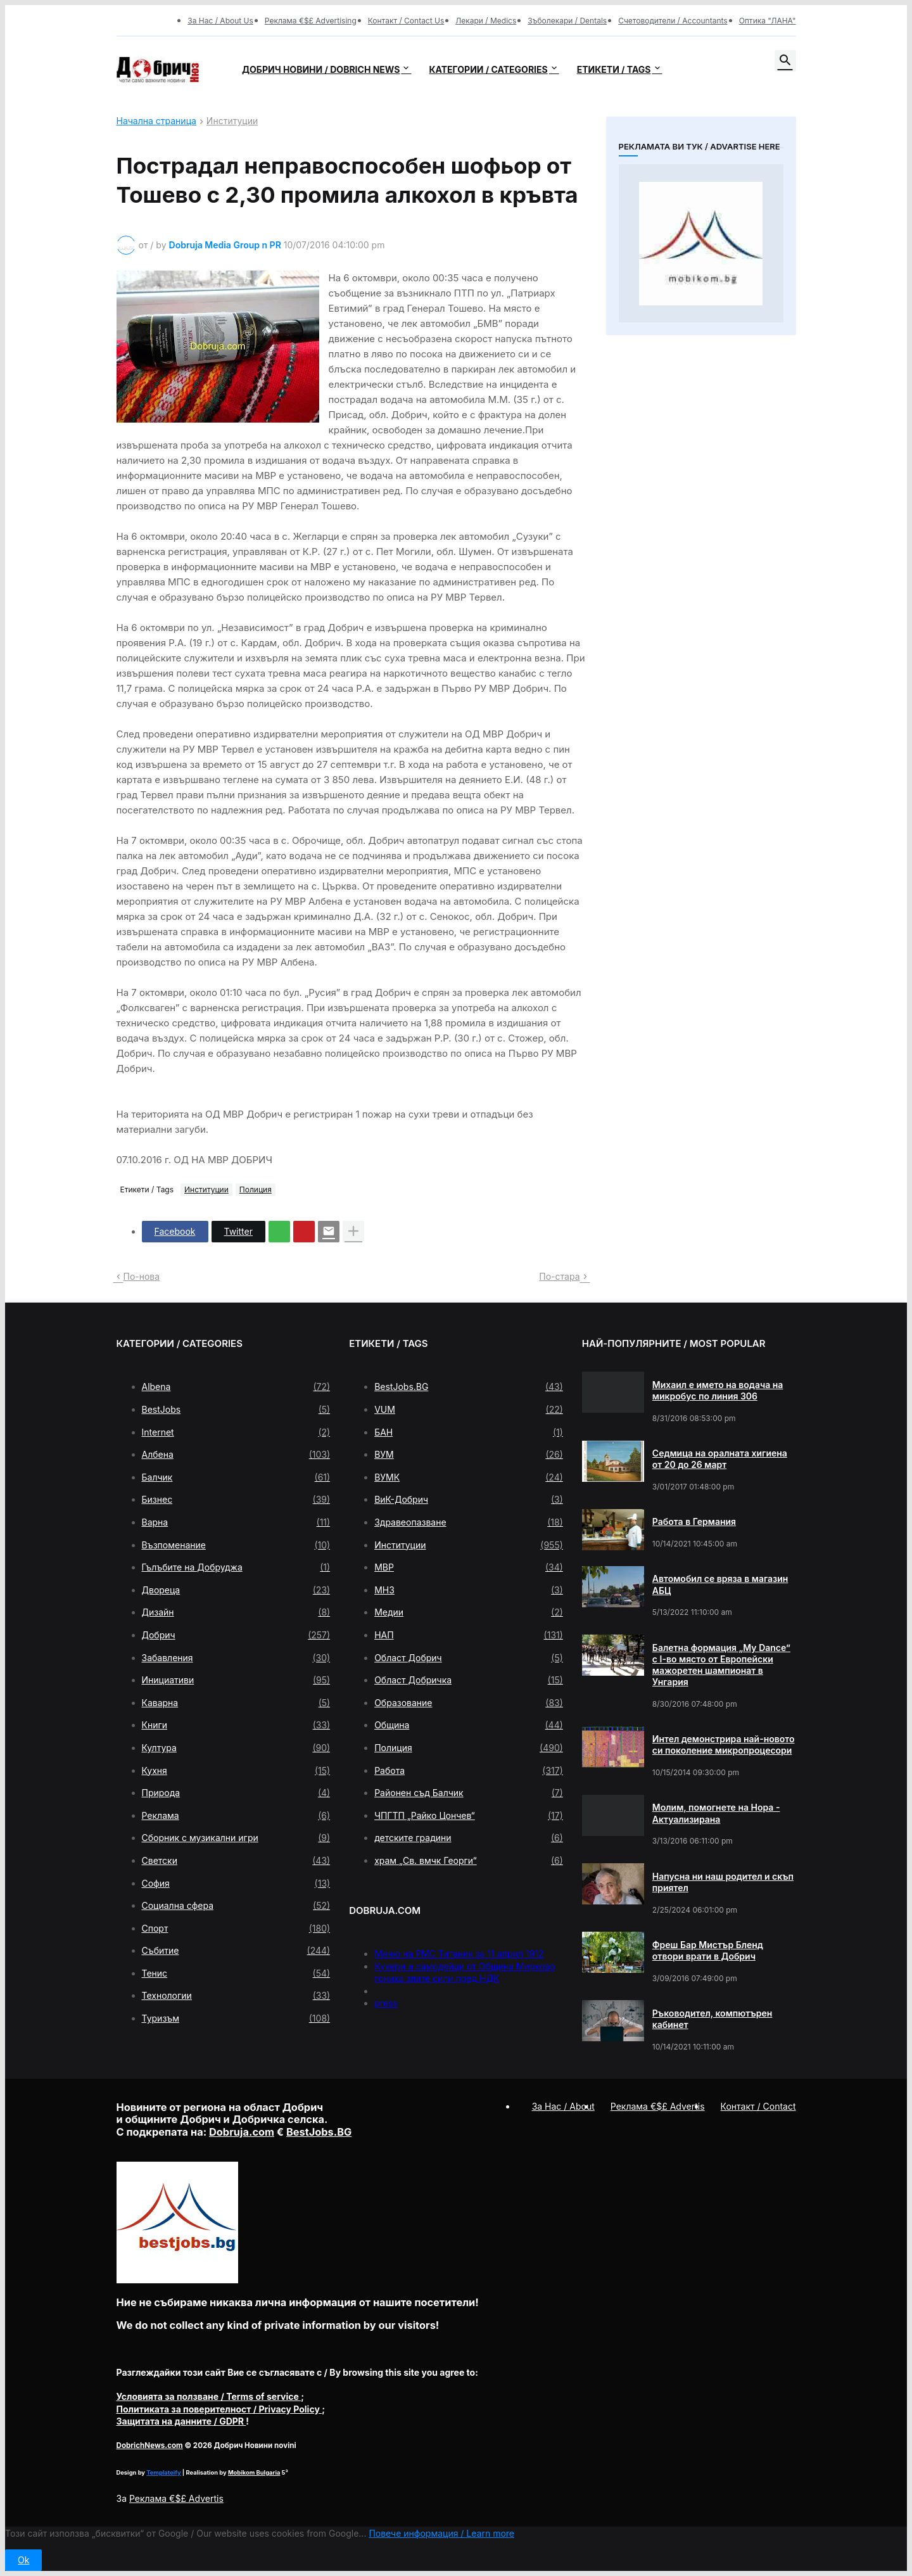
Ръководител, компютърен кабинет (712, 2019)
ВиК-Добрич (468, 1499)
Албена (236, 1454)
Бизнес (236, 1499)
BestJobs (236, 1409)
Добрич (236, 1635)
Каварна (236, 1703)
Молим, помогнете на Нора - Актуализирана (716, 1813)
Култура (236, 1748)
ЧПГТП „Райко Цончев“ (468, 1815)
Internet (236, 1432)
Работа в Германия (694, 1521)
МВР (468, 1567)
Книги (236, 1725)
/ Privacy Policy (219, 2409)
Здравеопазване (468, 1522)
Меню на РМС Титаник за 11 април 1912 (458, 1953)
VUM (468, 1409)
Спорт (236, 1928)
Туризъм (236, 2018)
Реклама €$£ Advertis (176, 2498)
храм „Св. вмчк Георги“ (468, 1860)
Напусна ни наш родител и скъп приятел (723, 1882)
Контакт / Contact (758, 2106)
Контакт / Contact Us (406, 20)
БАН (468, 1432)
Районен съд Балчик (468, 1793)
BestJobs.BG (468, 1386)
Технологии (236, 1995)
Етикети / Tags (614, 69)
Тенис (236, 1973)
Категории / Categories (488, 69)
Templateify (163, 2472)
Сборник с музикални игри (236, 1838)
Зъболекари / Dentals (567, 20)
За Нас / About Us (220, 20)
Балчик (236, 1477)
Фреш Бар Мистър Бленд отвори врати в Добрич (707, 1950)
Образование (468, 1703)
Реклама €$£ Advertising (311, 20)
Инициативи (236, 1680)
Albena (236, 1386)
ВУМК (468, 1477)
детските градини (468, 1838)
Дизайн (236, 1612)
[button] (785, 61)
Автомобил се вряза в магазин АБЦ (720, 1584)
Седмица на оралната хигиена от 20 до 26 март (719, 1459)
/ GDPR (181, 2421)
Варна (236, 1522)
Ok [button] (23, 2559)
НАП (468, 1635)
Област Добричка (468, 1680)
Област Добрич (468, 1658)
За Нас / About (563, 2106)
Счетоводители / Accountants (673, 20)
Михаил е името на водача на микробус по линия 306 (717, 1390)
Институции (232, 121)
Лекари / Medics (485, 20)
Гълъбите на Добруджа (236, 1567)
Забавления (236, 1658)
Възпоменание (236, 1545)
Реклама (236, 1815)
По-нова (142, 1276)
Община (468, 1725)
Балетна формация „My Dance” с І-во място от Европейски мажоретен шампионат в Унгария (721, 1665)
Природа (236, 1793)
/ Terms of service (209, 2396)
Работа (468, 1770)
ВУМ (468, 1454)
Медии (468, 1612)
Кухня (236, 1770)
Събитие (236, 1950)
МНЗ (468, 1590)
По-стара (559, 1276)
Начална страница (156, 121)
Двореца (236, 1590)
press (386, 2003)
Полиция (255, 1189)
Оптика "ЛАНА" (767, 20)
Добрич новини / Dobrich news (321, 69)
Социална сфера (236, 1905)
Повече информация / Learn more (441, 2533)
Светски (236, 1860)
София (236, 1883)
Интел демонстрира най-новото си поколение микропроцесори (723, 1744)
